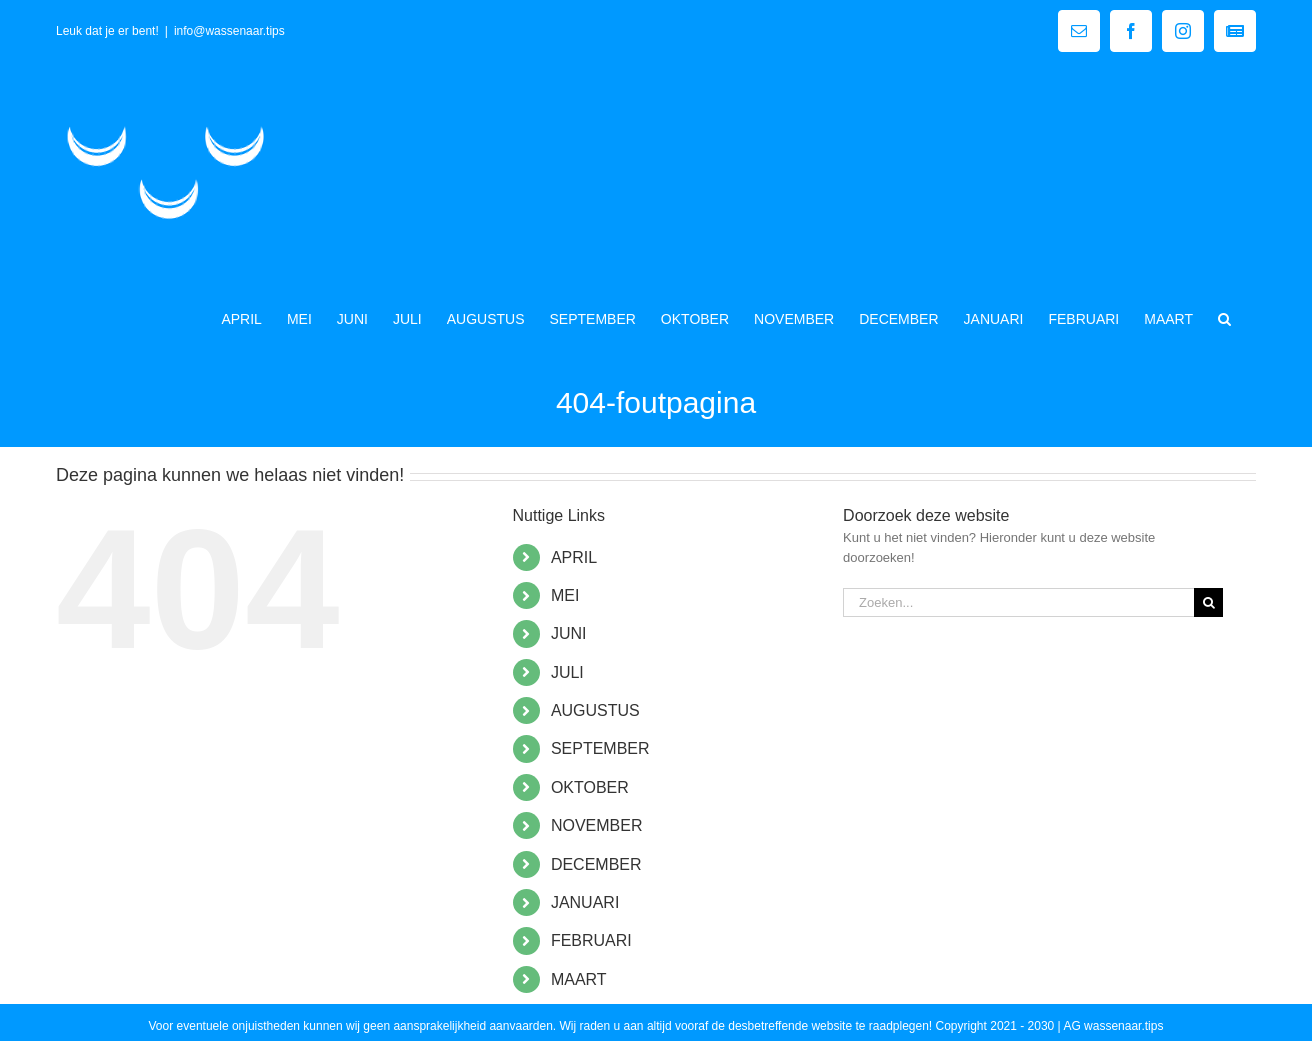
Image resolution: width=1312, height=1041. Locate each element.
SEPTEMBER (600, 748)
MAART (579, 979)
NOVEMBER (597, 825)
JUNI (569, 633)
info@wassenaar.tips (229, 31)
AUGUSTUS (595, 710)
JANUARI (585, 902)
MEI (565, 595)
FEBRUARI (591, 940)
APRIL (574, 557)
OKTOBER (590, 787)
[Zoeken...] (1018, 602)
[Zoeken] (1208, 602)
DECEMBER (596, 864)
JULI (567, 672)
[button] (1224, 317)
